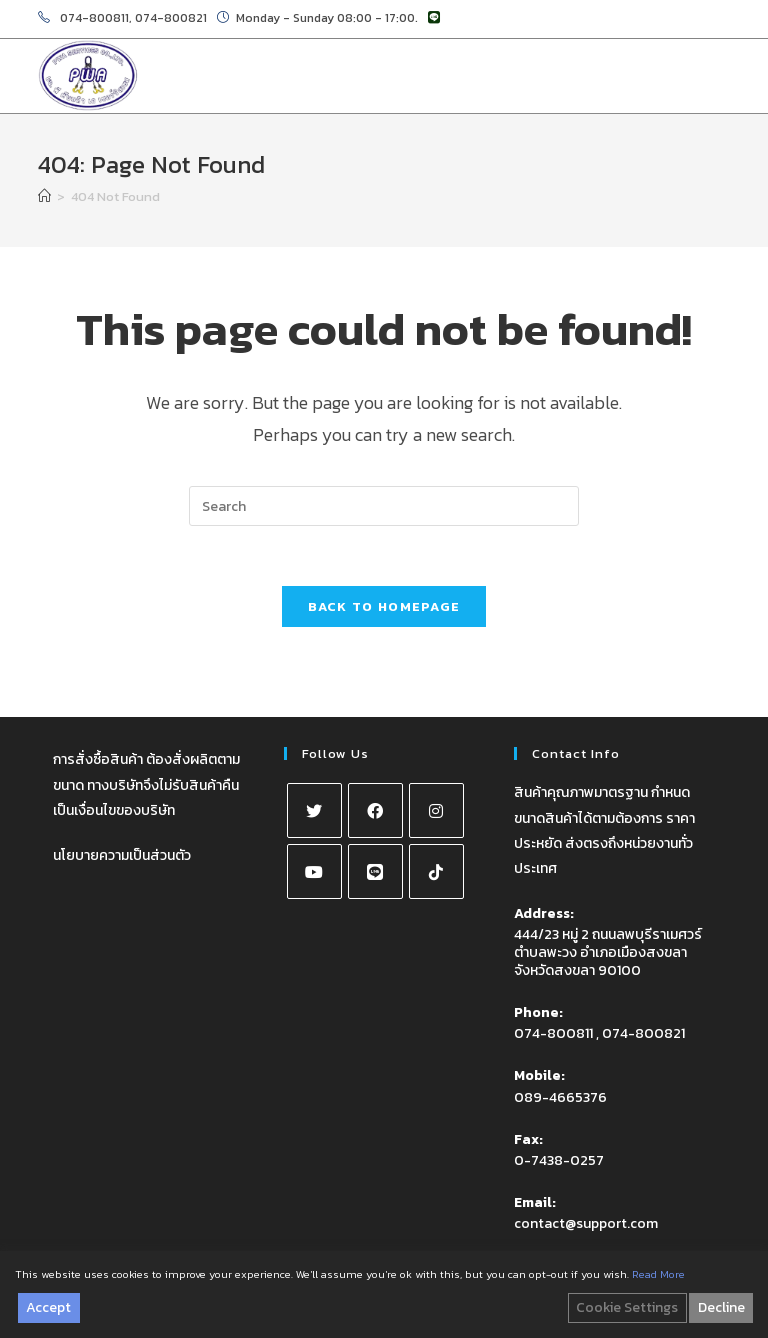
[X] (314, 810)
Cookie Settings (627, 1307)
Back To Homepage (384, 606)
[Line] (375, 871)
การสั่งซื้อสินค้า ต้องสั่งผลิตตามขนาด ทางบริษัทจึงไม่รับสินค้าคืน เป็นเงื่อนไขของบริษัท (146, 784)
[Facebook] (375, 810)
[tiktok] (436, 871)
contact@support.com (586, 1223)
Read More (658, 1274)
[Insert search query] (384, 506)
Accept (48, 1307)
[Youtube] (314, 871)
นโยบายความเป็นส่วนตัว (122, 855)
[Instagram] (436, 810)
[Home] (44, 196)
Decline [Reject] (721, 1307)
